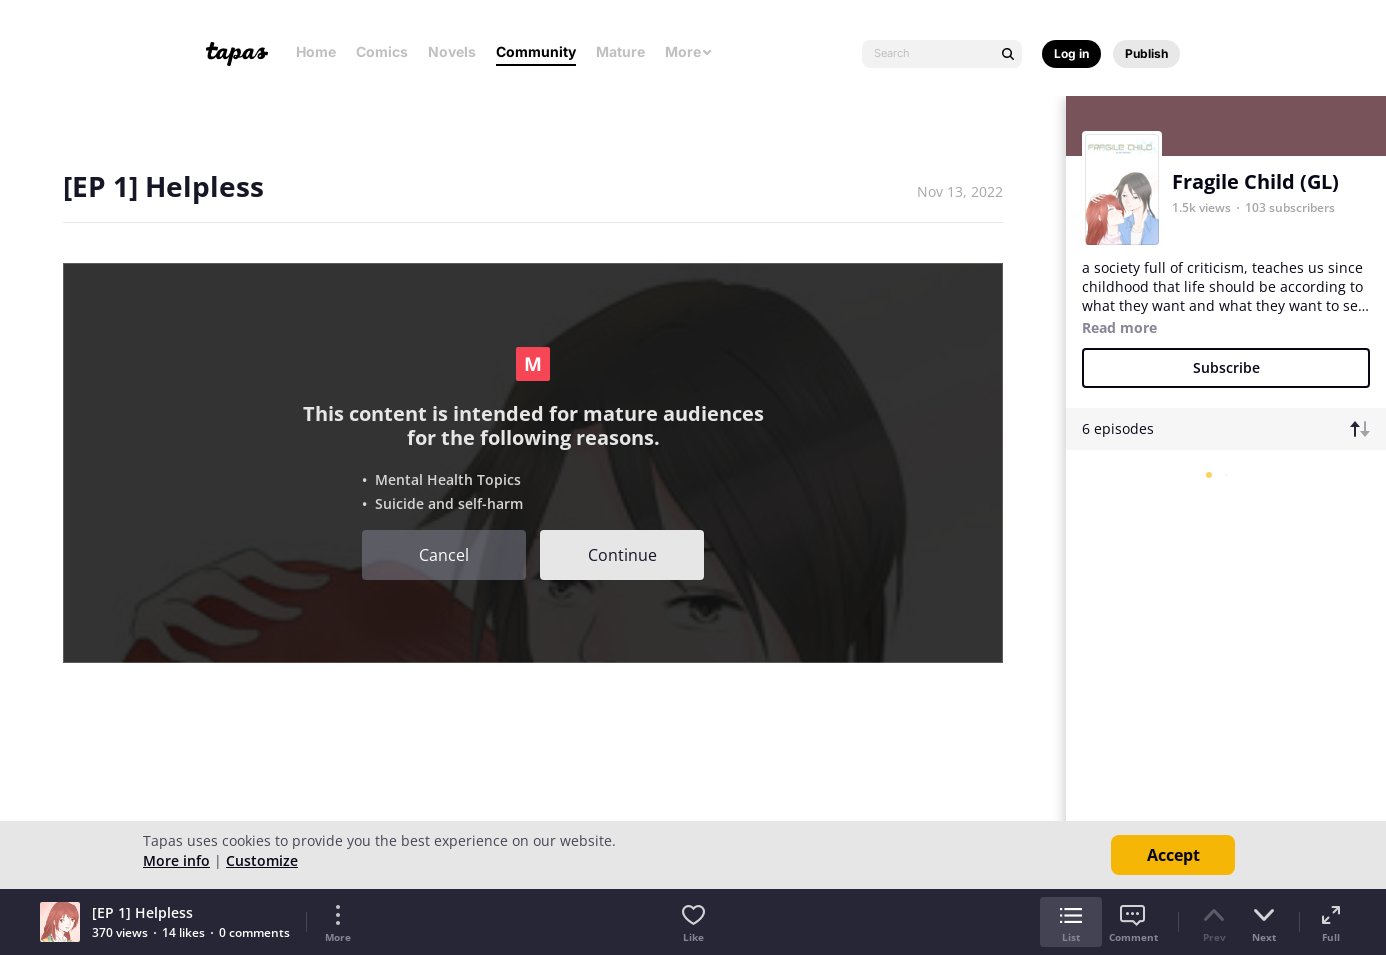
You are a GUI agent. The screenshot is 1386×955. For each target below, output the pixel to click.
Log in (1071, 53)
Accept (1173, 855)
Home (316, 51)
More (689, 51)
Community (536, 51)
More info (176, 860)
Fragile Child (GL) (1255, 181)
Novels (452, 51)
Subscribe (1226, 367)
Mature (620, 51)
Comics (382, 51)
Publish (1146, 53)
